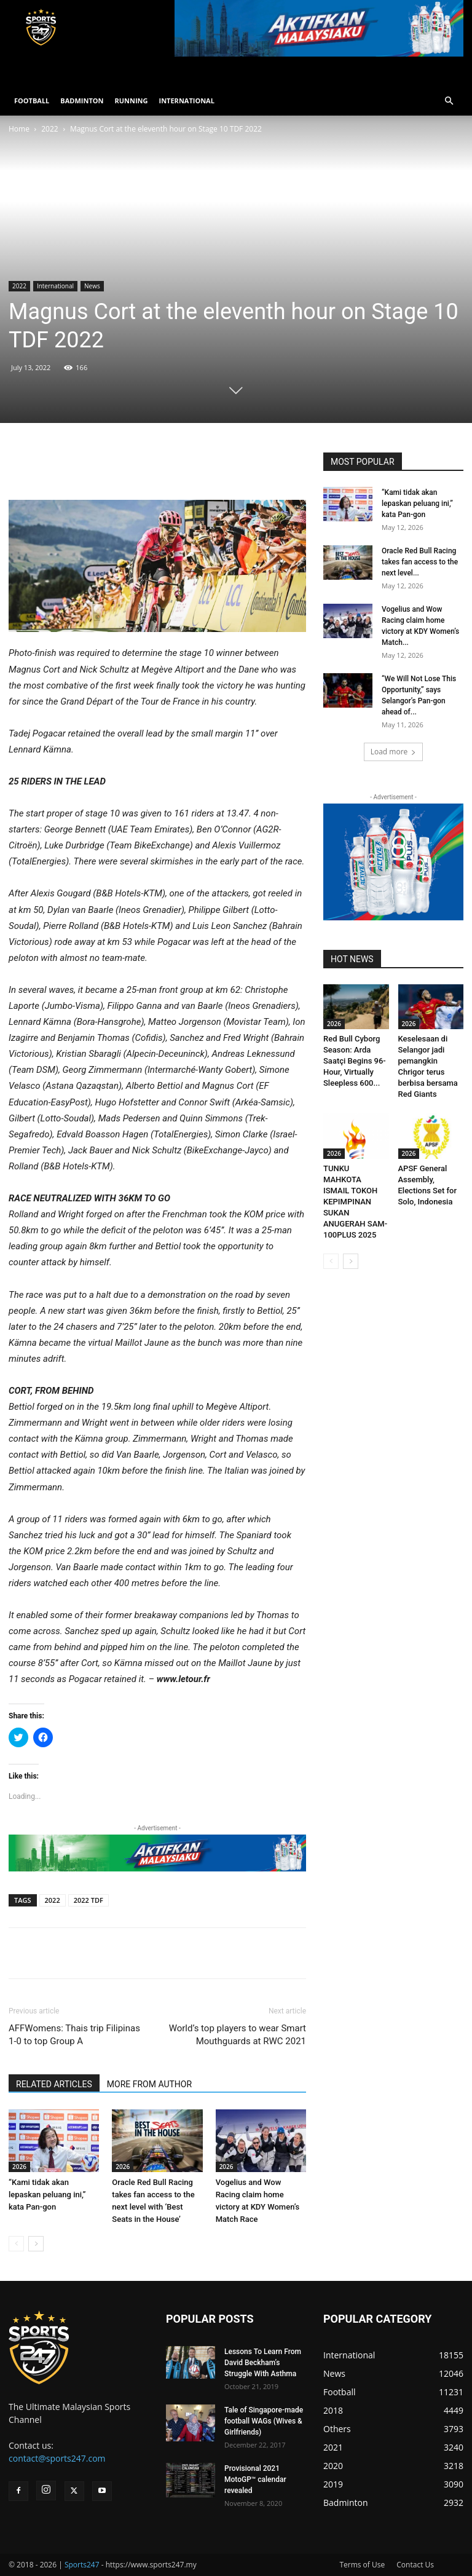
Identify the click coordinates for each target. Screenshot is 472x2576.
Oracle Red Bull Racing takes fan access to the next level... (420, 562)
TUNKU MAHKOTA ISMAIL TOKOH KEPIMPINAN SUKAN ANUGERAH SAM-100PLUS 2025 (355, 1201)
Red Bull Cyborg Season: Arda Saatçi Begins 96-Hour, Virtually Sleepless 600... (354, 1061)
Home (19, 129)
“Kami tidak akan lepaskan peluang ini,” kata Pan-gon (47, 2194)
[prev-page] (16, 2243)
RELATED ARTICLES (54, 2084)
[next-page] (36, 2243)
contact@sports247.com (57, 2458)
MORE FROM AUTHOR (149, 2084)
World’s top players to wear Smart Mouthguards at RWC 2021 (237, 2035)
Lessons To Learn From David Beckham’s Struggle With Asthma (262, 2362)
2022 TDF (88, 1900)
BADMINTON (81, 100)
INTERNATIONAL (186, 100)
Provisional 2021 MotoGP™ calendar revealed (255, 2479)
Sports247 (82, 2564)
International (55, 286)
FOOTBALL (31, 100)
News (92, 286)
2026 (19, 2166)
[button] (448, 101)
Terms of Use (362, 2564)
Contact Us (415, 2564)
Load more (394, 751)
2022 (49, 129)
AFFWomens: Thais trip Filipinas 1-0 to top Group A (74, 2035)
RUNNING (131, 100)
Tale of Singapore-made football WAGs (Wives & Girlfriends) (263, 2421)
